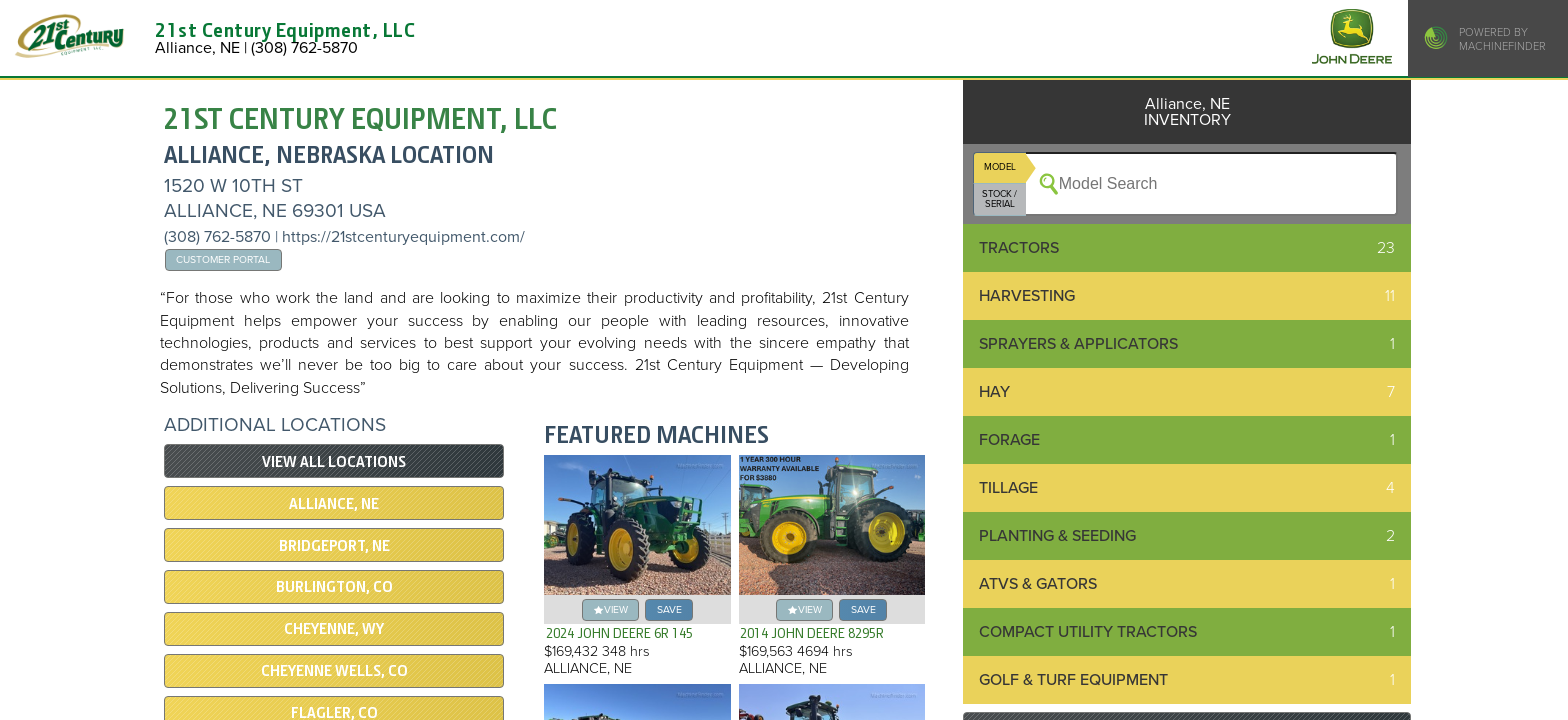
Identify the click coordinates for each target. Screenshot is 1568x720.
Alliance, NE (334, 504)
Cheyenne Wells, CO (334, 671)
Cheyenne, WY (334, 629)
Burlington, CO (334, 587)
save (669, 609)
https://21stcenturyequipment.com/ (403, 237)
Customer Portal (223, 259)
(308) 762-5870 (219, 237)
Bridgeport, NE (334, 546)
